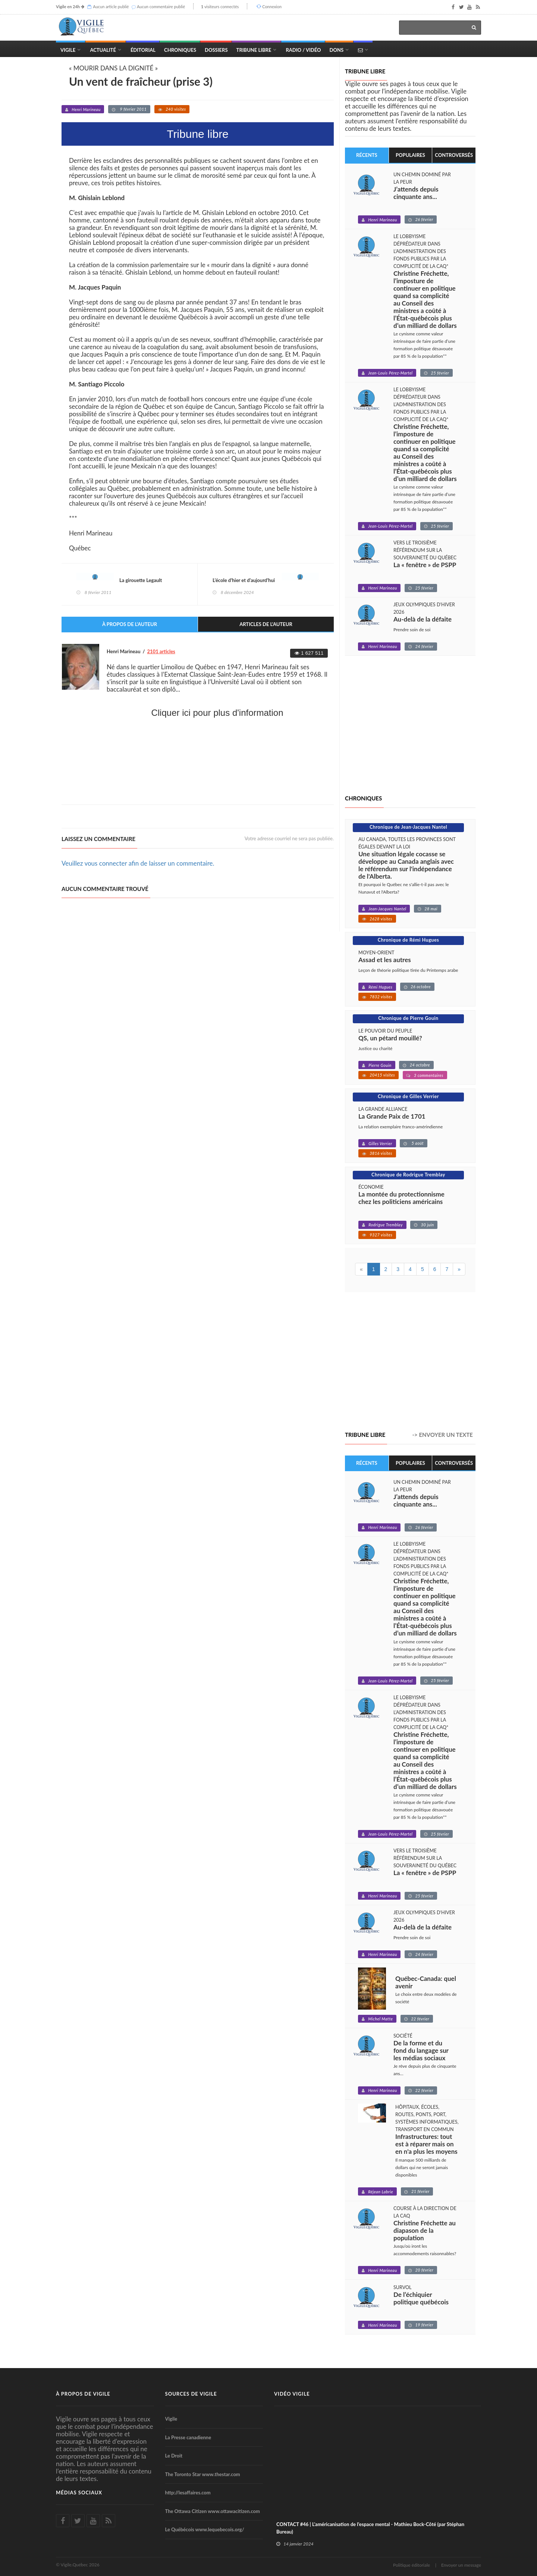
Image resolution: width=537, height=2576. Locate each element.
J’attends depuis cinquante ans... (416, 193)
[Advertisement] (197, 778)
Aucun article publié (111, 6)
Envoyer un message (461, 2565)
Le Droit (174, 2456)
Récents (366, 155)
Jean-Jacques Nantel (387, 908)
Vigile (67, 50)
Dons (337, 50)
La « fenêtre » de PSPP (424, 565)
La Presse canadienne (188, 2437)
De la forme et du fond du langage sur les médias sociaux (421, 2050)
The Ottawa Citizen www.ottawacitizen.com (212, 2511)
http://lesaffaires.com (188, 2493)
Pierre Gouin (380, 1065)
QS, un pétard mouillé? (390, 1038)
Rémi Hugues (380, 986)
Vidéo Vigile (292, 2394)
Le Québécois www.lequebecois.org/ (204, 2529)
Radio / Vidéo (303, 50)
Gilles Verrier (380, 1143)
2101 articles (161, 651)
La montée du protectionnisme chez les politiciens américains (401, 1198)
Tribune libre (365, 71)
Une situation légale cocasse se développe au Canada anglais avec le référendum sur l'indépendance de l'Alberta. (406, 865)
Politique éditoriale (411, 2565)
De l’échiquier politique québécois (421, 2298)
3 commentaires (428, 1075)
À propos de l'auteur (129, 624)
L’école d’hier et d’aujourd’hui (244, 580)
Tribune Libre (253, 50)
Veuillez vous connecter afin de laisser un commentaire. (138, 863)
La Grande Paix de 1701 (391, 1116)
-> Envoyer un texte (442, 1435)
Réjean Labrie (380, 2191)
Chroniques (180, 50)
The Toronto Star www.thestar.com (202, 2474)
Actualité (103, 50)
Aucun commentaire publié (161, 6)
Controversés (454, 155)
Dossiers (216, 50)
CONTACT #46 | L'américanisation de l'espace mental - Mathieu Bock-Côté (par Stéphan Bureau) (370, 2528)
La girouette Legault (140, 580)
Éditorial (143, 50)
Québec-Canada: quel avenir (425, 1982)
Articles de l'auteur (265, 624)
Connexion (272, 6)
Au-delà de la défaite (422, 619)
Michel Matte (380, 2018)
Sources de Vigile (191, 2394)
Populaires (410, 155)
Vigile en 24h (68, 6)
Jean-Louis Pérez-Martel (390, 372)
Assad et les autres (384, 960)
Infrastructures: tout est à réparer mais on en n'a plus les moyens (426, 2144)
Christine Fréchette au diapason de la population (424, 2230)
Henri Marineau (86, 109)
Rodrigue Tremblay (385, 1224)
